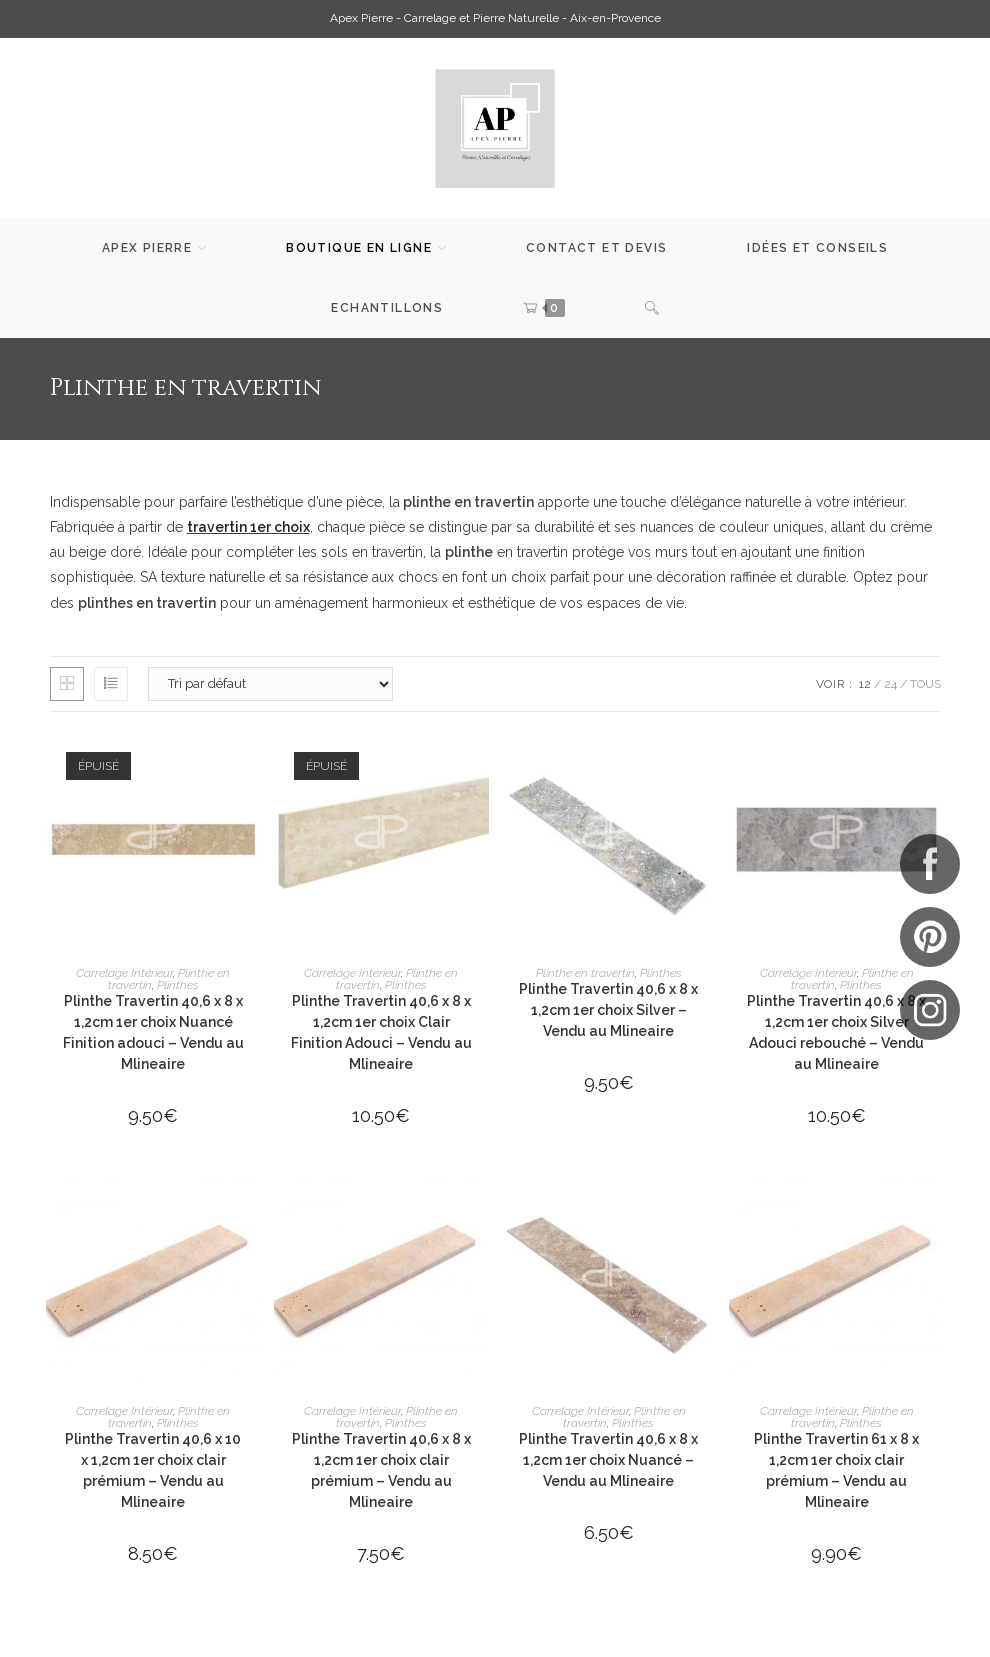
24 (890, 684)
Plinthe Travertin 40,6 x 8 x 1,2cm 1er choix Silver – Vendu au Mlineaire (608, 1010)
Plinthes (178, 985)
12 (865, 684)
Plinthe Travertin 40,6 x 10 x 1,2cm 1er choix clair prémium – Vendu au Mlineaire (153, 1470)
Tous (925, 684)
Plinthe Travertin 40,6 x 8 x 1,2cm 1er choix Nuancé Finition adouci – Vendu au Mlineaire (153, 1032)
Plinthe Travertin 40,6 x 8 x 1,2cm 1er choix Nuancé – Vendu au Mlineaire (608, 1460)
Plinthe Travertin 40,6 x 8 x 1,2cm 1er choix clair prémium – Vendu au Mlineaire (381, 1470)
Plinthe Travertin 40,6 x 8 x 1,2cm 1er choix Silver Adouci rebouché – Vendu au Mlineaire (836, 1032)
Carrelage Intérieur (124, 973)
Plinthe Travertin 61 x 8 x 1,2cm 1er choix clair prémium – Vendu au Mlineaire (836, 1470)
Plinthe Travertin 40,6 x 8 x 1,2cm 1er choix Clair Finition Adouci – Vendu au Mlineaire (381, 1032)
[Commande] (270, 684)
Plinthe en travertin (585, 973)
